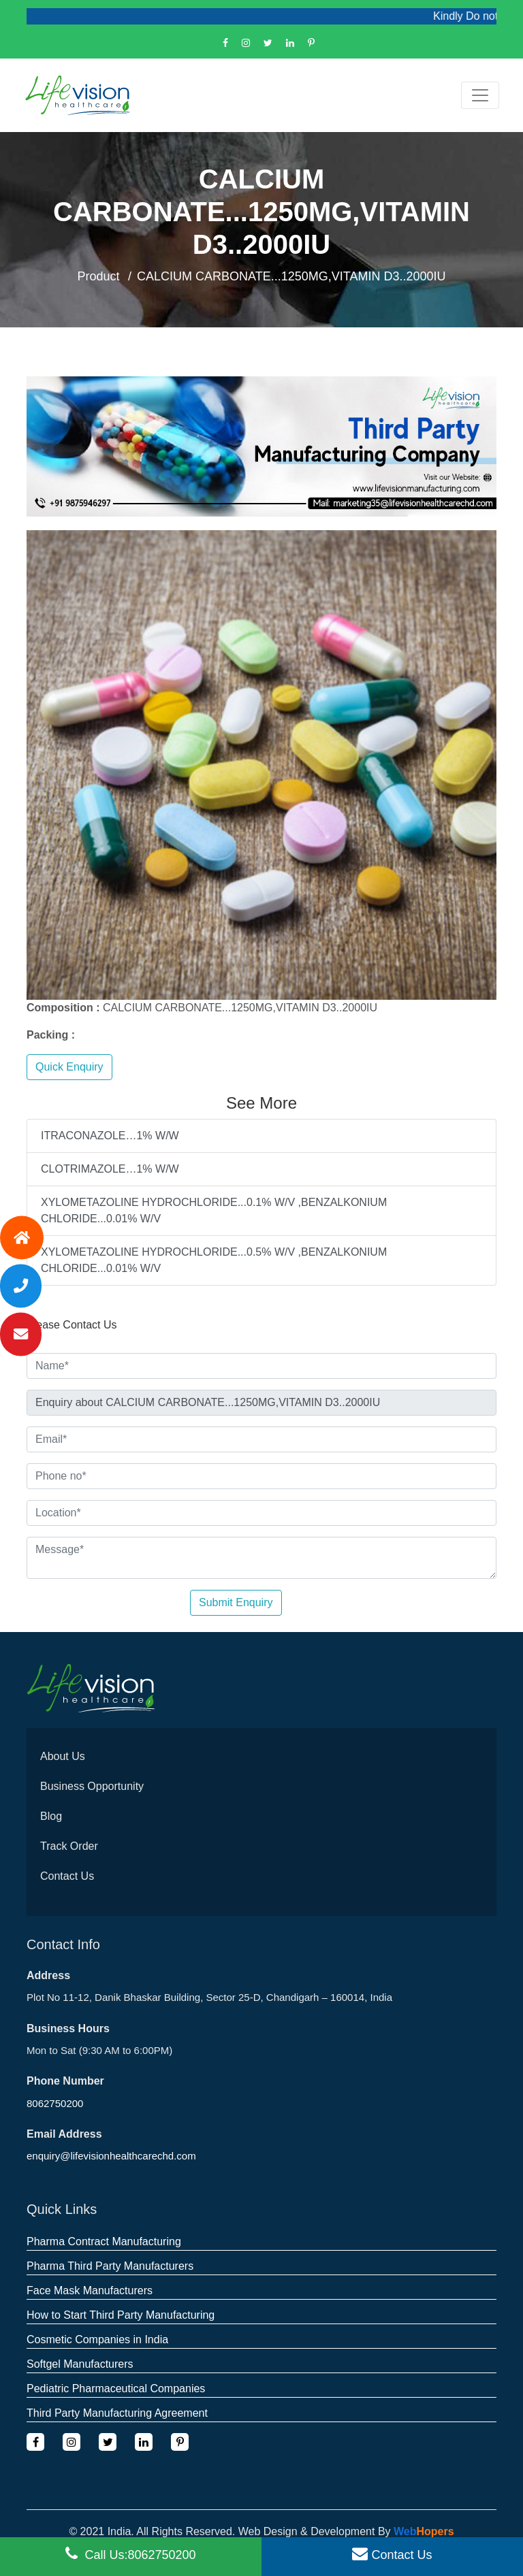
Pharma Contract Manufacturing (104, 2241)
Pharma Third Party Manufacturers (110, 2266)
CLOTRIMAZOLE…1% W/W (110, 1169)
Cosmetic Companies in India (97, 2339)
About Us (62, 1756)
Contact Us (67, 1876)
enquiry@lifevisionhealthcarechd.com (111, 2156)
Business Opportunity (92, 1786)
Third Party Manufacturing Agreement (117, 2413)
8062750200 (55, 2103)
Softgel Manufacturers (80, 2364)
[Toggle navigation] (480, 95)
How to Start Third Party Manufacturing (121, 2315)
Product (99, 276)
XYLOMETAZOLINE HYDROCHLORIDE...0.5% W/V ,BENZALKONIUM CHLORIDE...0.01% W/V (214, 1260)
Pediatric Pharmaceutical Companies (116, 2388)
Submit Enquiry (236, 1602)
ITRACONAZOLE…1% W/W (110, 1135)
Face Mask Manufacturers (90, 2290)
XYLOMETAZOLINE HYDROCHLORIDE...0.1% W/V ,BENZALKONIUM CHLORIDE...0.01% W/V (214, 1210)
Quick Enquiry (69, 1067)
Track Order (69, 1846)
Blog (51, 1816)
